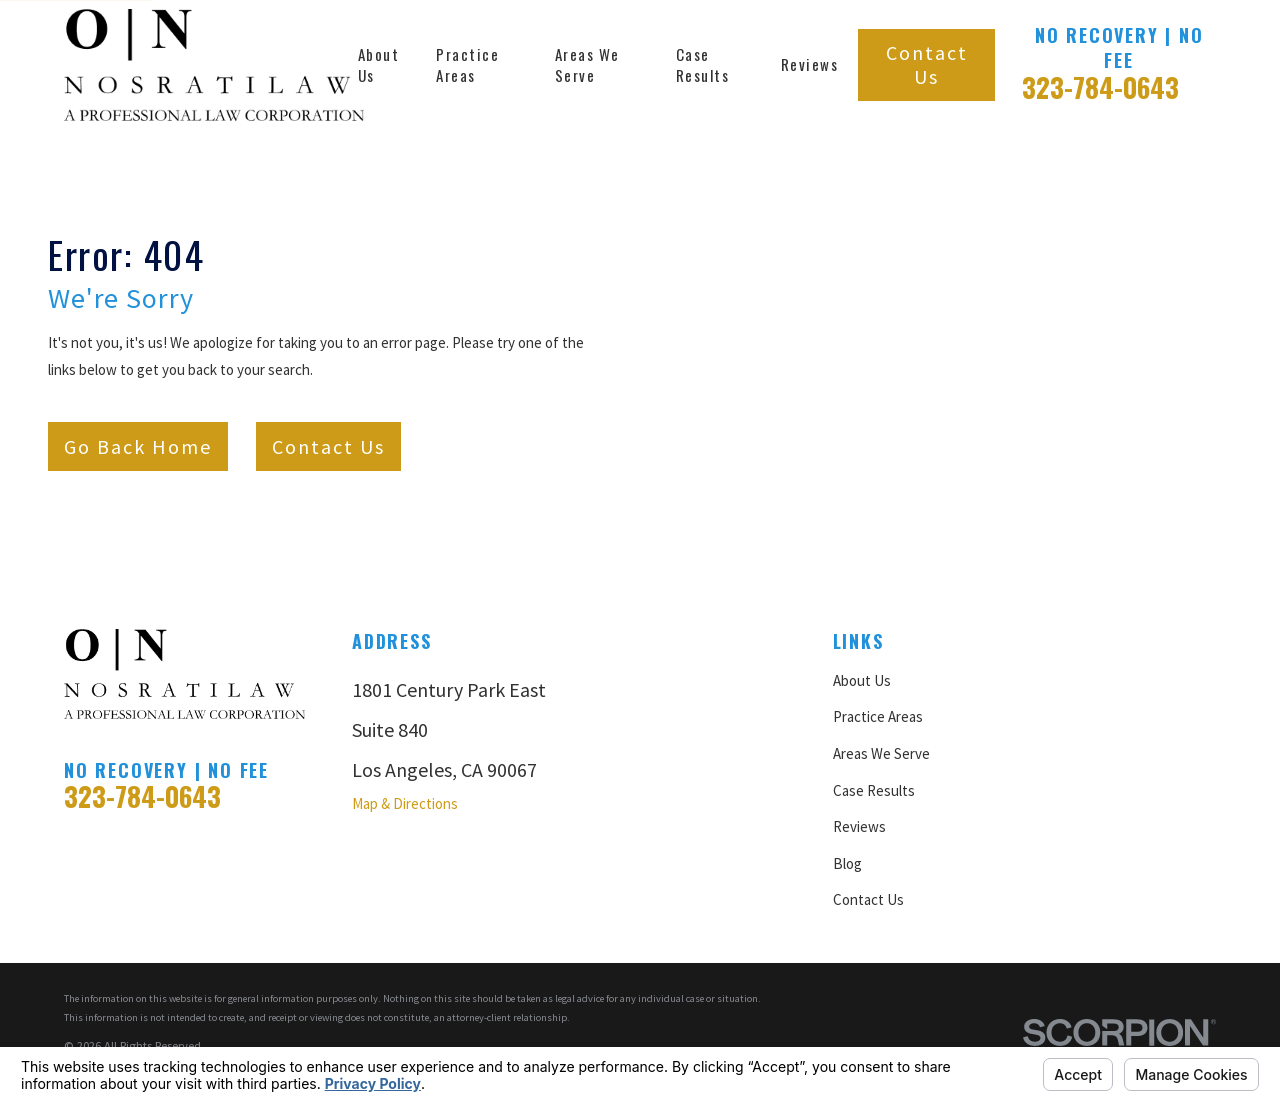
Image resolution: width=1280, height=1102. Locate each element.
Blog (847, 863)
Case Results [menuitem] (703, 64)
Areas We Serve (881, 753)
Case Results (874, 790)
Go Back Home (138, 446)
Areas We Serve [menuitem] (587, 64)
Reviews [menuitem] (810, 64)
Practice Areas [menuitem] (467, 64)
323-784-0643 (1100, 87)
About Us (862, 680)
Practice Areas (878, 716)
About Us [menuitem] (379, 64)
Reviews (859, 826)
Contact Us (927, 64)
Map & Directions (405, 803)
